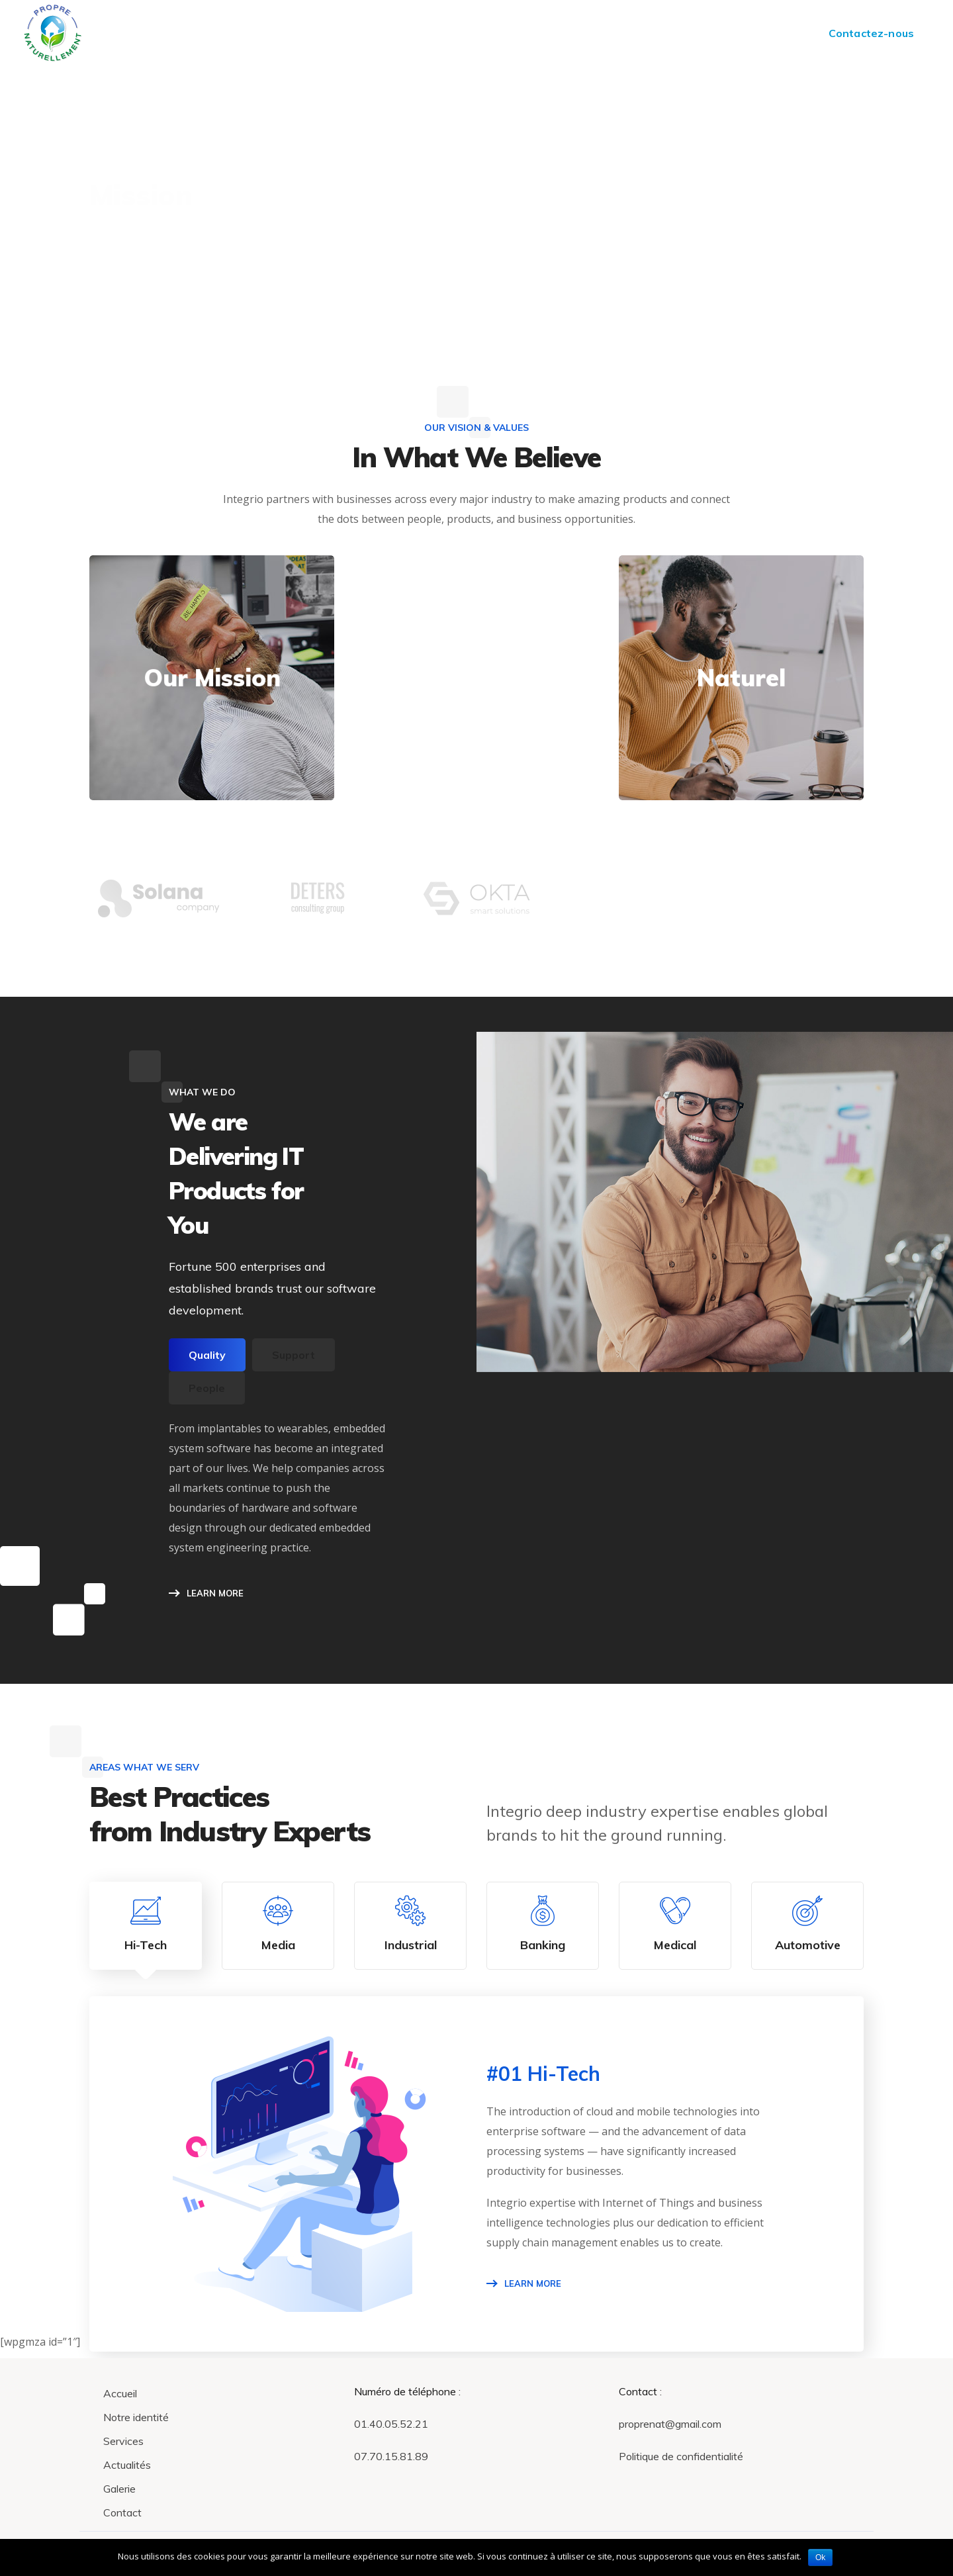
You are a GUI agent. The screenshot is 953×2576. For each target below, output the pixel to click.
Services (123, 2441)
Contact (122, 2512)
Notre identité (136, 2417)
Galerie (119, 2488)
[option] (158, 908)
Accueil (120, 2393)
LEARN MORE (215, 1593)
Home (791, 200)
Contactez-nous (871, 33)
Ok (820, 2557)
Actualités (127, 2464)
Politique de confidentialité (681, 2456)
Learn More (532, 2283)
